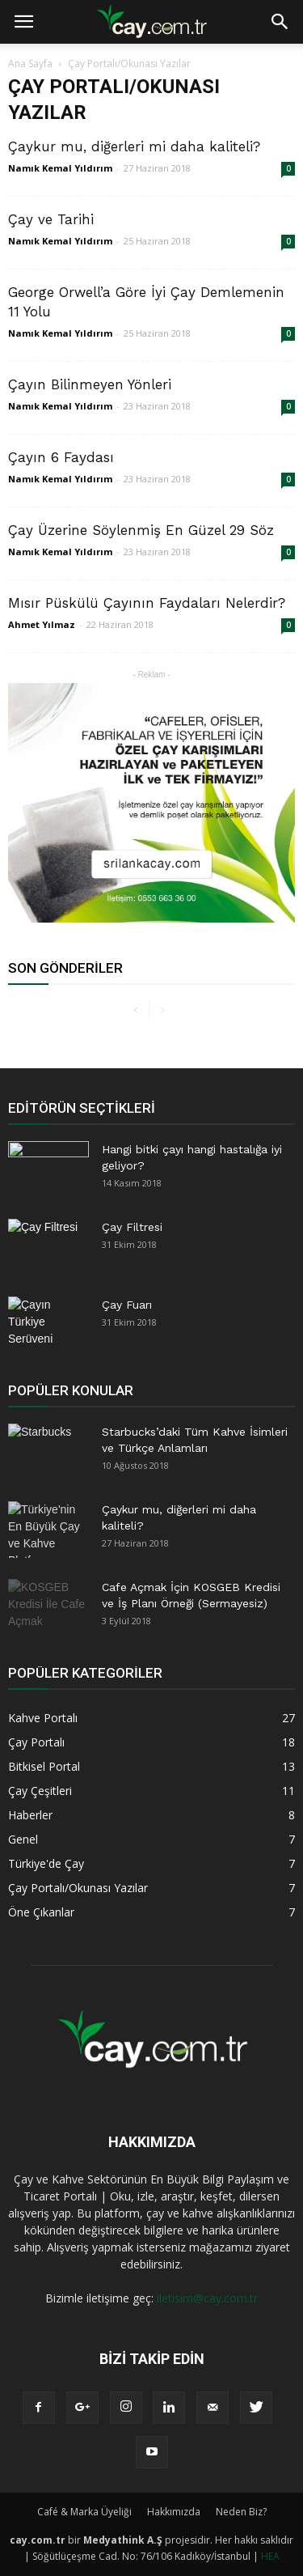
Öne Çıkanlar (41, 1912)
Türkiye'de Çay (46, 1863)
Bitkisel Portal (44, 1766)
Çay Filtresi (132, 1226)
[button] (280, 22)
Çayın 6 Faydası (61, 457)
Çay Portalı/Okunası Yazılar (78, 1887)
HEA (270, 2556)
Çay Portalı (36, 1742)
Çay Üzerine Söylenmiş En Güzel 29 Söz (141, 530)
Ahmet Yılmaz (41, 624)
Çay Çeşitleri (40, 1790)
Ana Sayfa (30, 63)
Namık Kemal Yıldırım (60, 168)
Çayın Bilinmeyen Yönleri (89, 384)
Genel (23, 1839)
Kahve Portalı (43, 1717)
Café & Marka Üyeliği (84, 2512)
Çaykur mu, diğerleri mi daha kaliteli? (134, 146)
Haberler (30, 1815)
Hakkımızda (173, 2512)
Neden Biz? (241, 2512)
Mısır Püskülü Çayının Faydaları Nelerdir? (146, 603)
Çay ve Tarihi (51, 219)
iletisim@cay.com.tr (207, 2298)
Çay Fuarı (127, 1304)
